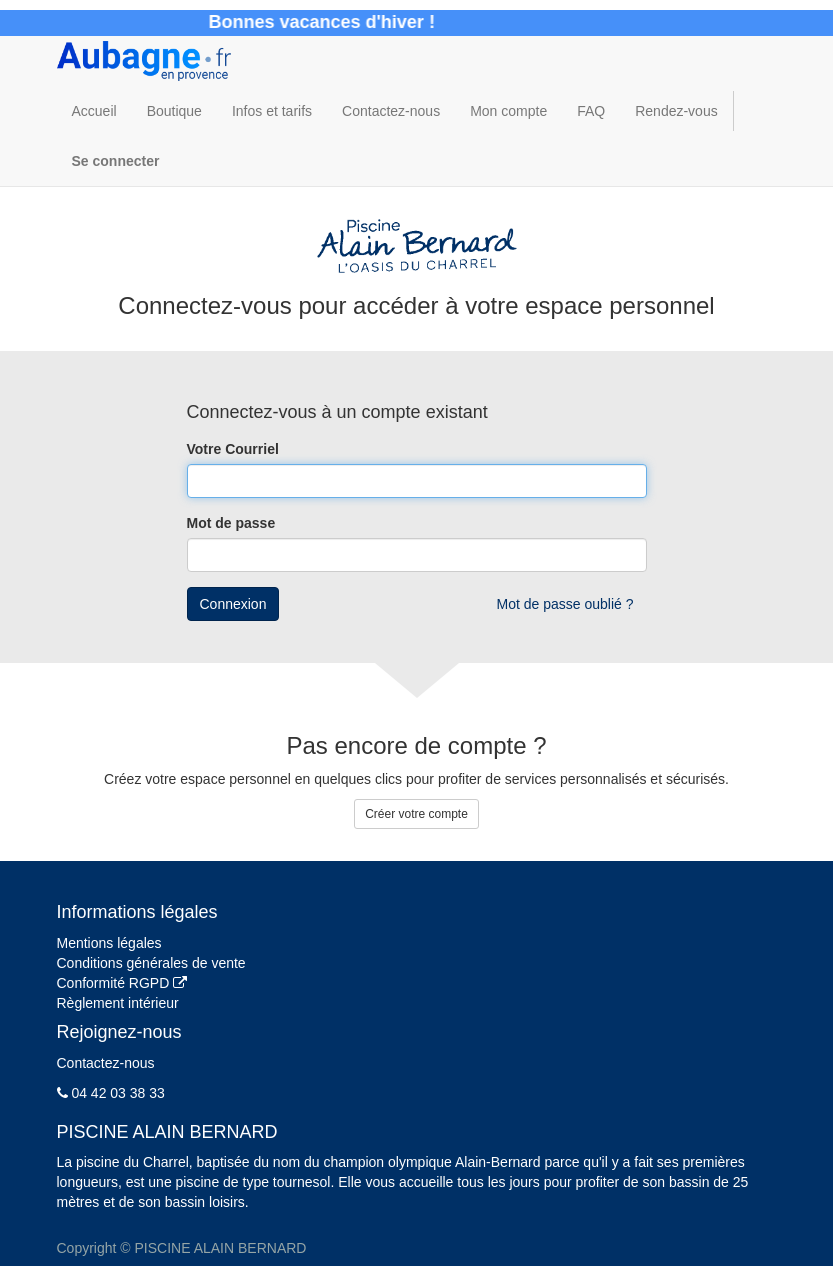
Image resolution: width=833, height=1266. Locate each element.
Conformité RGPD (122, 983)
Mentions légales (109, 943)
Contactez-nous (106, 1063)
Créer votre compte (416, 814)
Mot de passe (231, 523)
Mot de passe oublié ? (565, 604)
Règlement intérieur (118, 1003)
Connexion (233, 604)
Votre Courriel (233, 449)
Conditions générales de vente (151, 963)
